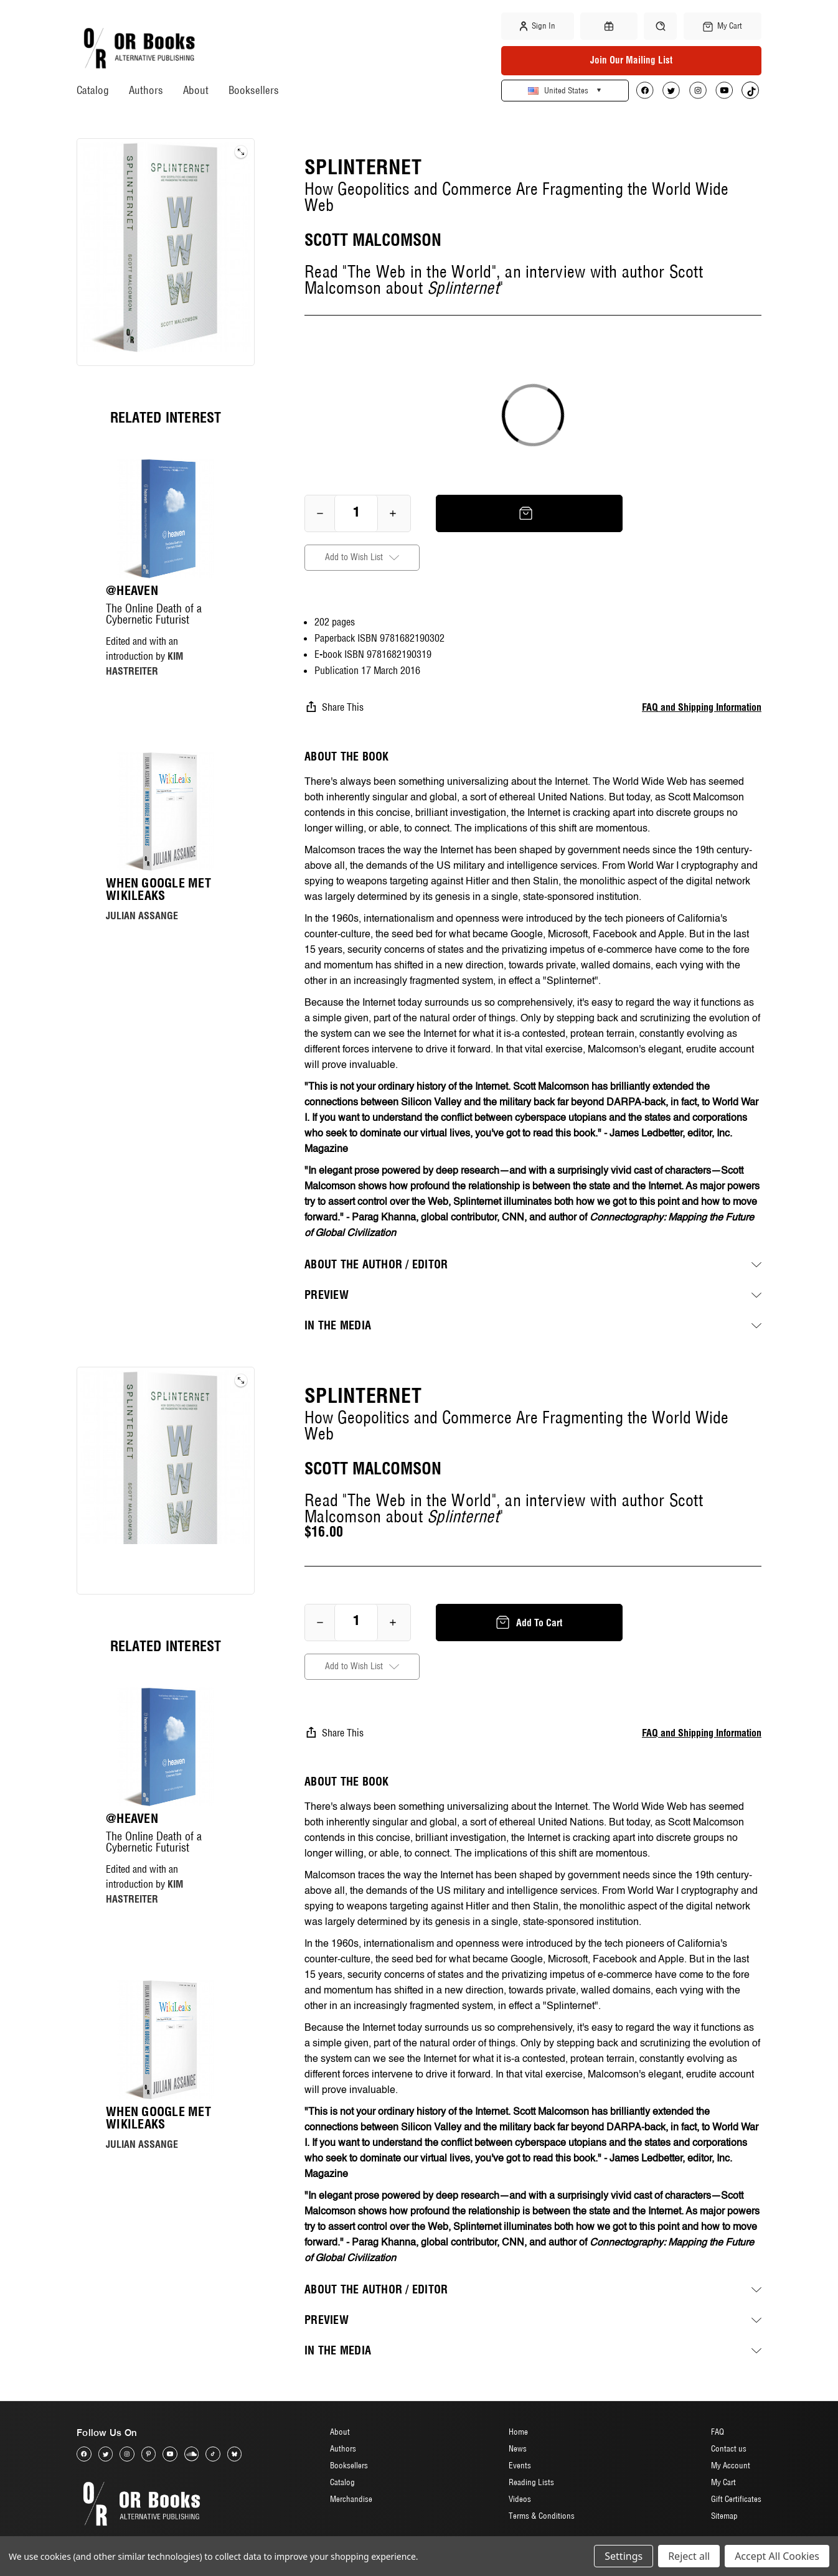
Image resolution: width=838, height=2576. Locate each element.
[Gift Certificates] (609, 26)
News (518, 2449)
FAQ (717, 2432)
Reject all (689, 2556)
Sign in (537, 26)
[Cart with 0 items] (722, 26)
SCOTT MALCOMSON (372, 240)
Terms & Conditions (542, 2516)
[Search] (660, 25)
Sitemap (724, 2516)
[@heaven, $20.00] (165, 518)
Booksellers (253, 89)
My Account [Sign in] (730, 2466)
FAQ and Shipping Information (701, 707)
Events (520, 2466)
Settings (624, 2556)
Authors (146, 89)
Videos (520, 2499)
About (196, 89)
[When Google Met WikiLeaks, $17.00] (165, 811)
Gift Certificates (736, 2499)
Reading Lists (531, 2483)
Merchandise (351, 2499)
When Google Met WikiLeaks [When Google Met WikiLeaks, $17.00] (158, 889)
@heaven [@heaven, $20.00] (132, 590)
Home (518, 2432)
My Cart (723, 2483)
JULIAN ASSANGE (142, 915)
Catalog (93, 89)
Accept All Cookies (777, 2556)
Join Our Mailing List (631, 60)
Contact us (728, 2449)
